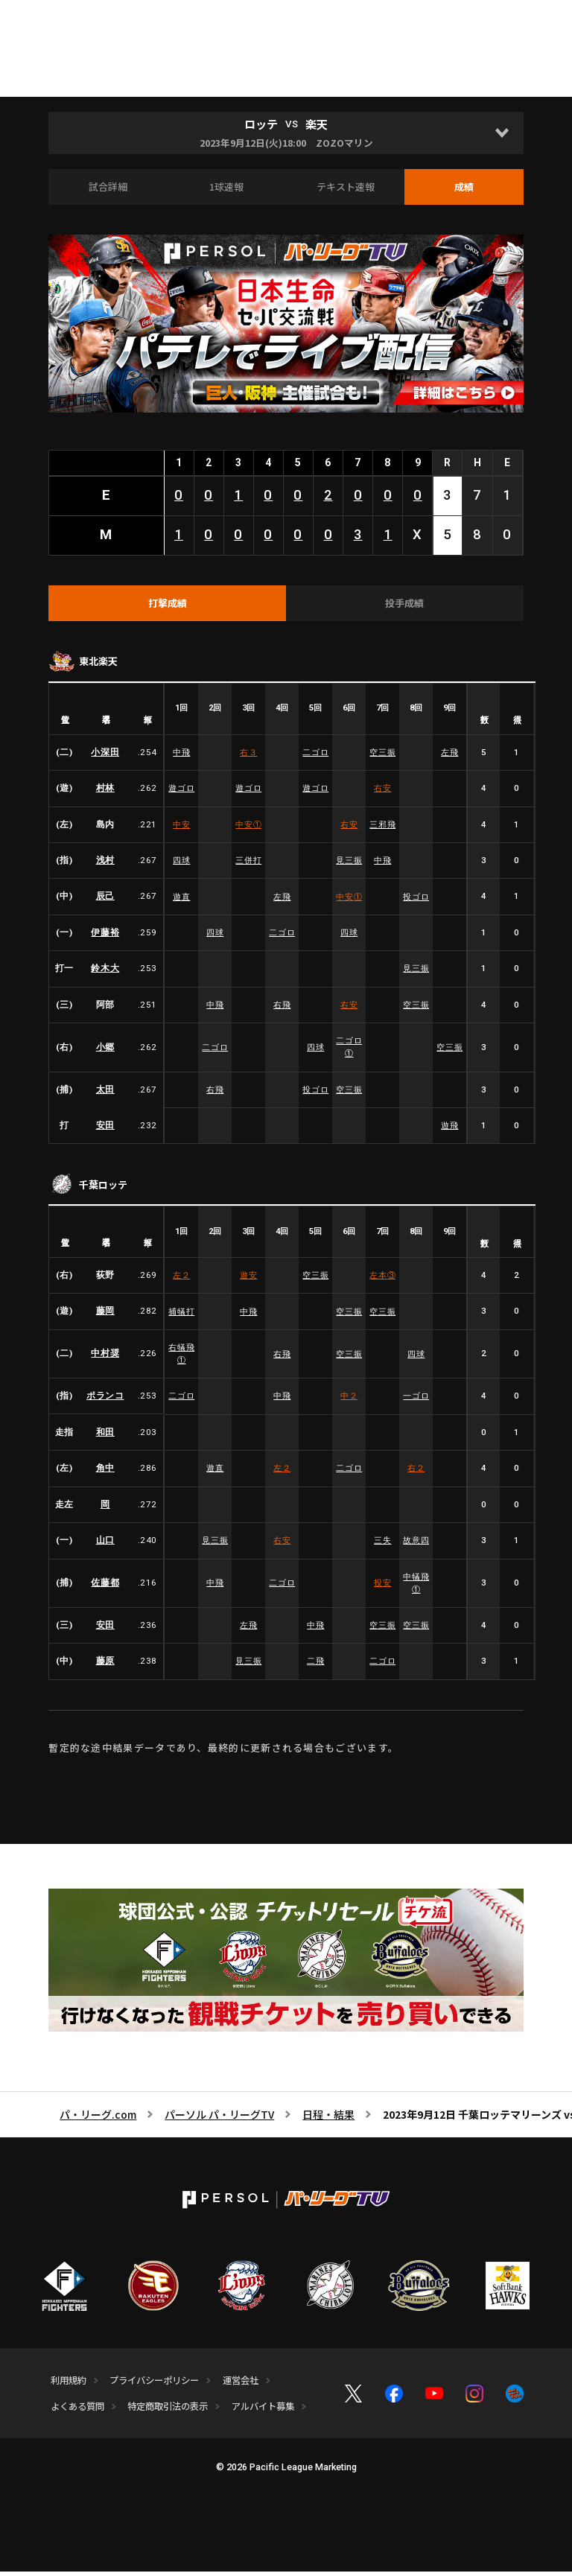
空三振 (383, 756)
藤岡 (105, 1316)
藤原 (105, 1666)
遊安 (248, 1280)
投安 (382, 1588)
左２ (181, 1280)
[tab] (167, 607)
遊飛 (449, 1130)
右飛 (282, 1009)
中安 (181, 829)
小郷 (105, 1051)
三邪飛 (383, 829)
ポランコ (105, 1401)
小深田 (105, 756)
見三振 (349, 864)
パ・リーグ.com (98, 2119)
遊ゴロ (182, 792)
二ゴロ (316, 756)
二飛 (315, 1666)
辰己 (105, 900)
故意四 (416, 1545)
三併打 (249, 864)
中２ (349, 1401)
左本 (383, 1280)
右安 (382, 792)
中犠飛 (416, 1587)
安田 (105, 1130)
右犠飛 (182, 1358)
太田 (105, 1094)
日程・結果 (328, 2119)
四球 (181, 864)
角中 (105, 1473)
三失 (382, 1545)
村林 (105, 792)
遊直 (181, 900)
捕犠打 (182, 1316)
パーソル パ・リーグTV (219, 2119)
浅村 (105, 864)
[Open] (502, 133)
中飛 (181, 756)
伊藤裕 (105, 937)
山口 (105, 1545)
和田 (105, 1437)
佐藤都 (105, 1588)
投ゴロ (416, 900)
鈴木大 (105, 972)
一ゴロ (416, 1401)
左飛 (449, 756)
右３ (248, 756)
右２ (416, 1473)
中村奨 (105, 1358)
